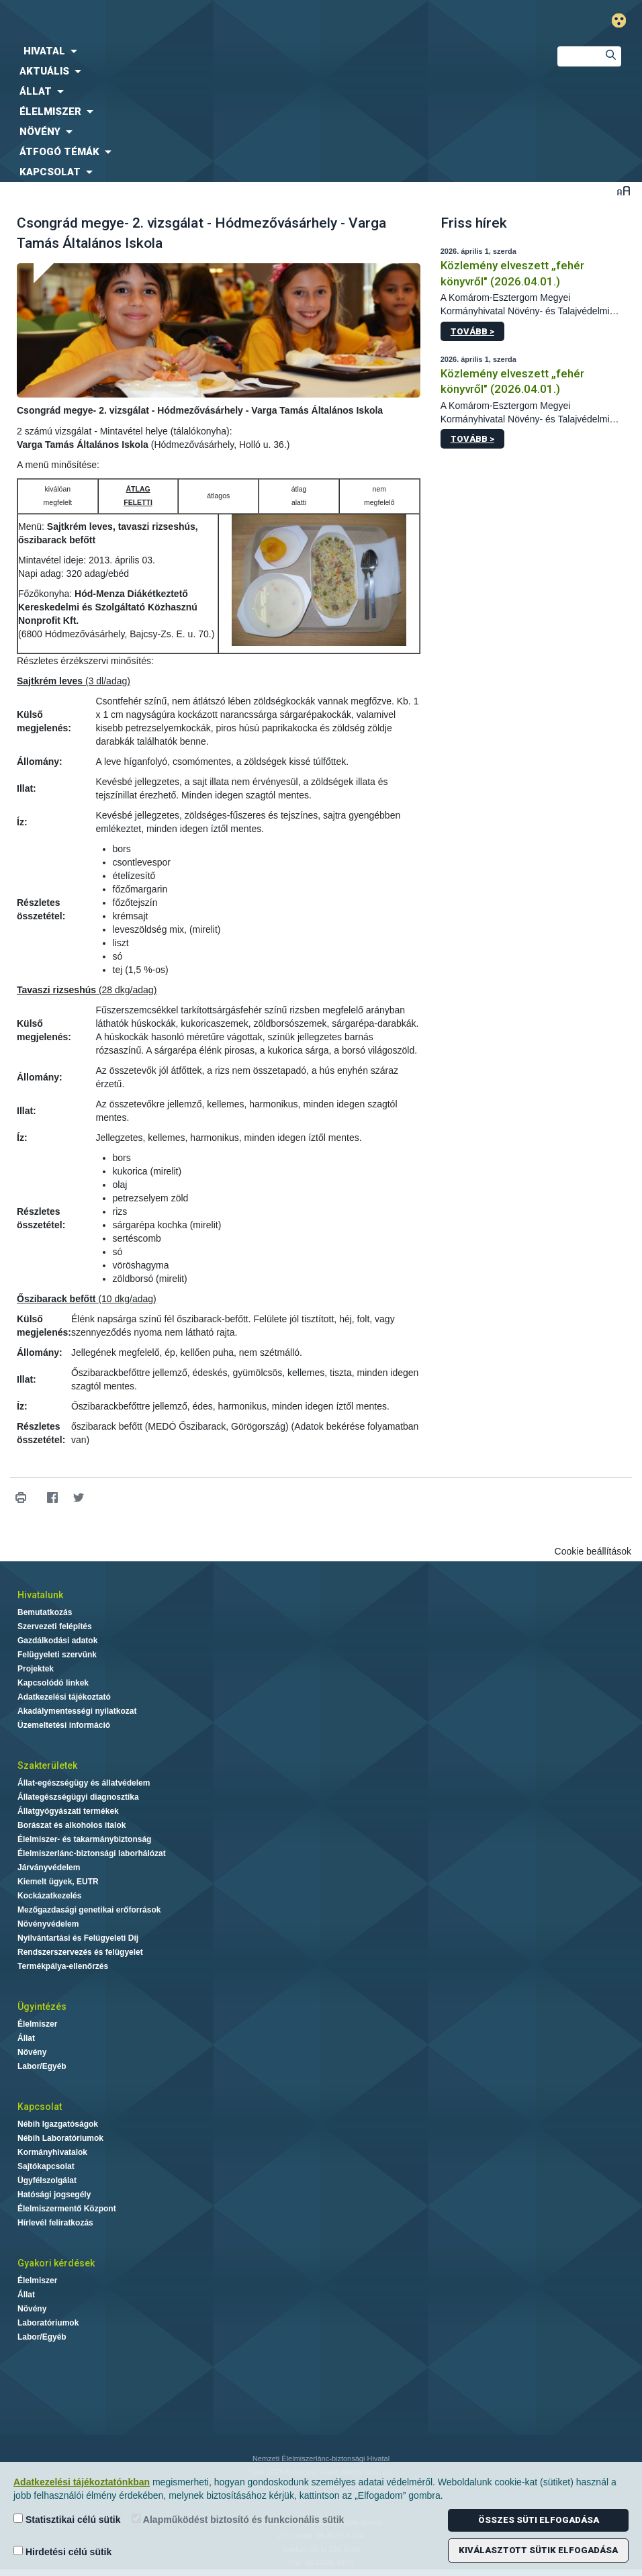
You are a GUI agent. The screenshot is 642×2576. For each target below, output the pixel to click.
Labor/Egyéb (41, 2066)
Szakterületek (47, 1765)
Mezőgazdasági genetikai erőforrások (88, 1910)
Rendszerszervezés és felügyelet (80, 1952)
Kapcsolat (39, 2106)
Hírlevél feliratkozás (55, 2222)
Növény (31, 2052)
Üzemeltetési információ (63, 1725)
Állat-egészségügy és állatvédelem (83, 1783)
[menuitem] (267, 51)
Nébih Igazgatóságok (57, 2124)
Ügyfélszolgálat (47, 2180)
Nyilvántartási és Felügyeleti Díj (77, 1938)
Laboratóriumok (48, 2323)
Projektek (35, 1668)
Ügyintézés (41, 2006)
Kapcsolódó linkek (53, 1683)
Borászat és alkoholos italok (71, 1825)
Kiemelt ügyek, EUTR (58, 1881)
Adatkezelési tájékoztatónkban (81, 2482)
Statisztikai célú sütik (67, 2519)
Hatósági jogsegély (54, 2194)
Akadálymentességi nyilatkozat (76, 1711)
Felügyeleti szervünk (57, 1654)
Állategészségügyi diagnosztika (78, 1797)
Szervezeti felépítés (54, 1626)
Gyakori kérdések (56, 2263)
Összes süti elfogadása (538, 2520)
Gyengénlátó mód (624, 20)
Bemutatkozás (44, 1612)
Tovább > (472, 331)
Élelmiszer (37, 2024)
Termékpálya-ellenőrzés (62, 1966)
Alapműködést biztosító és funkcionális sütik (238, 2519)
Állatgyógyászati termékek (68, 1811)
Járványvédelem (48, 1867)
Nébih (214, 21)
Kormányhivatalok (52, 2152)
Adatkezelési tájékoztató (64, 1697)
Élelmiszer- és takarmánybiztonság (84, 1839)
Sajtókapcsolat (46, 2166)
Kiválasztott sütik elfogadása (538, 2550)
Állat (26, 2038)
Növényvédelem (48, 1924)
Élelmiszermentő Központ (66, 2208)
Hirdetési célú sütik (62, 2551)
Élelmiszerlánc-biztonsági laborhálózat (91, 1853)
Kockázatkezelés (49, 1895)
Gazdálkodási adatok (57, 1640)
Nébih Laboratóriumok (60, 2138)
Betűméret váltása (623, 190)
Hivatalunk (40, 1595)
